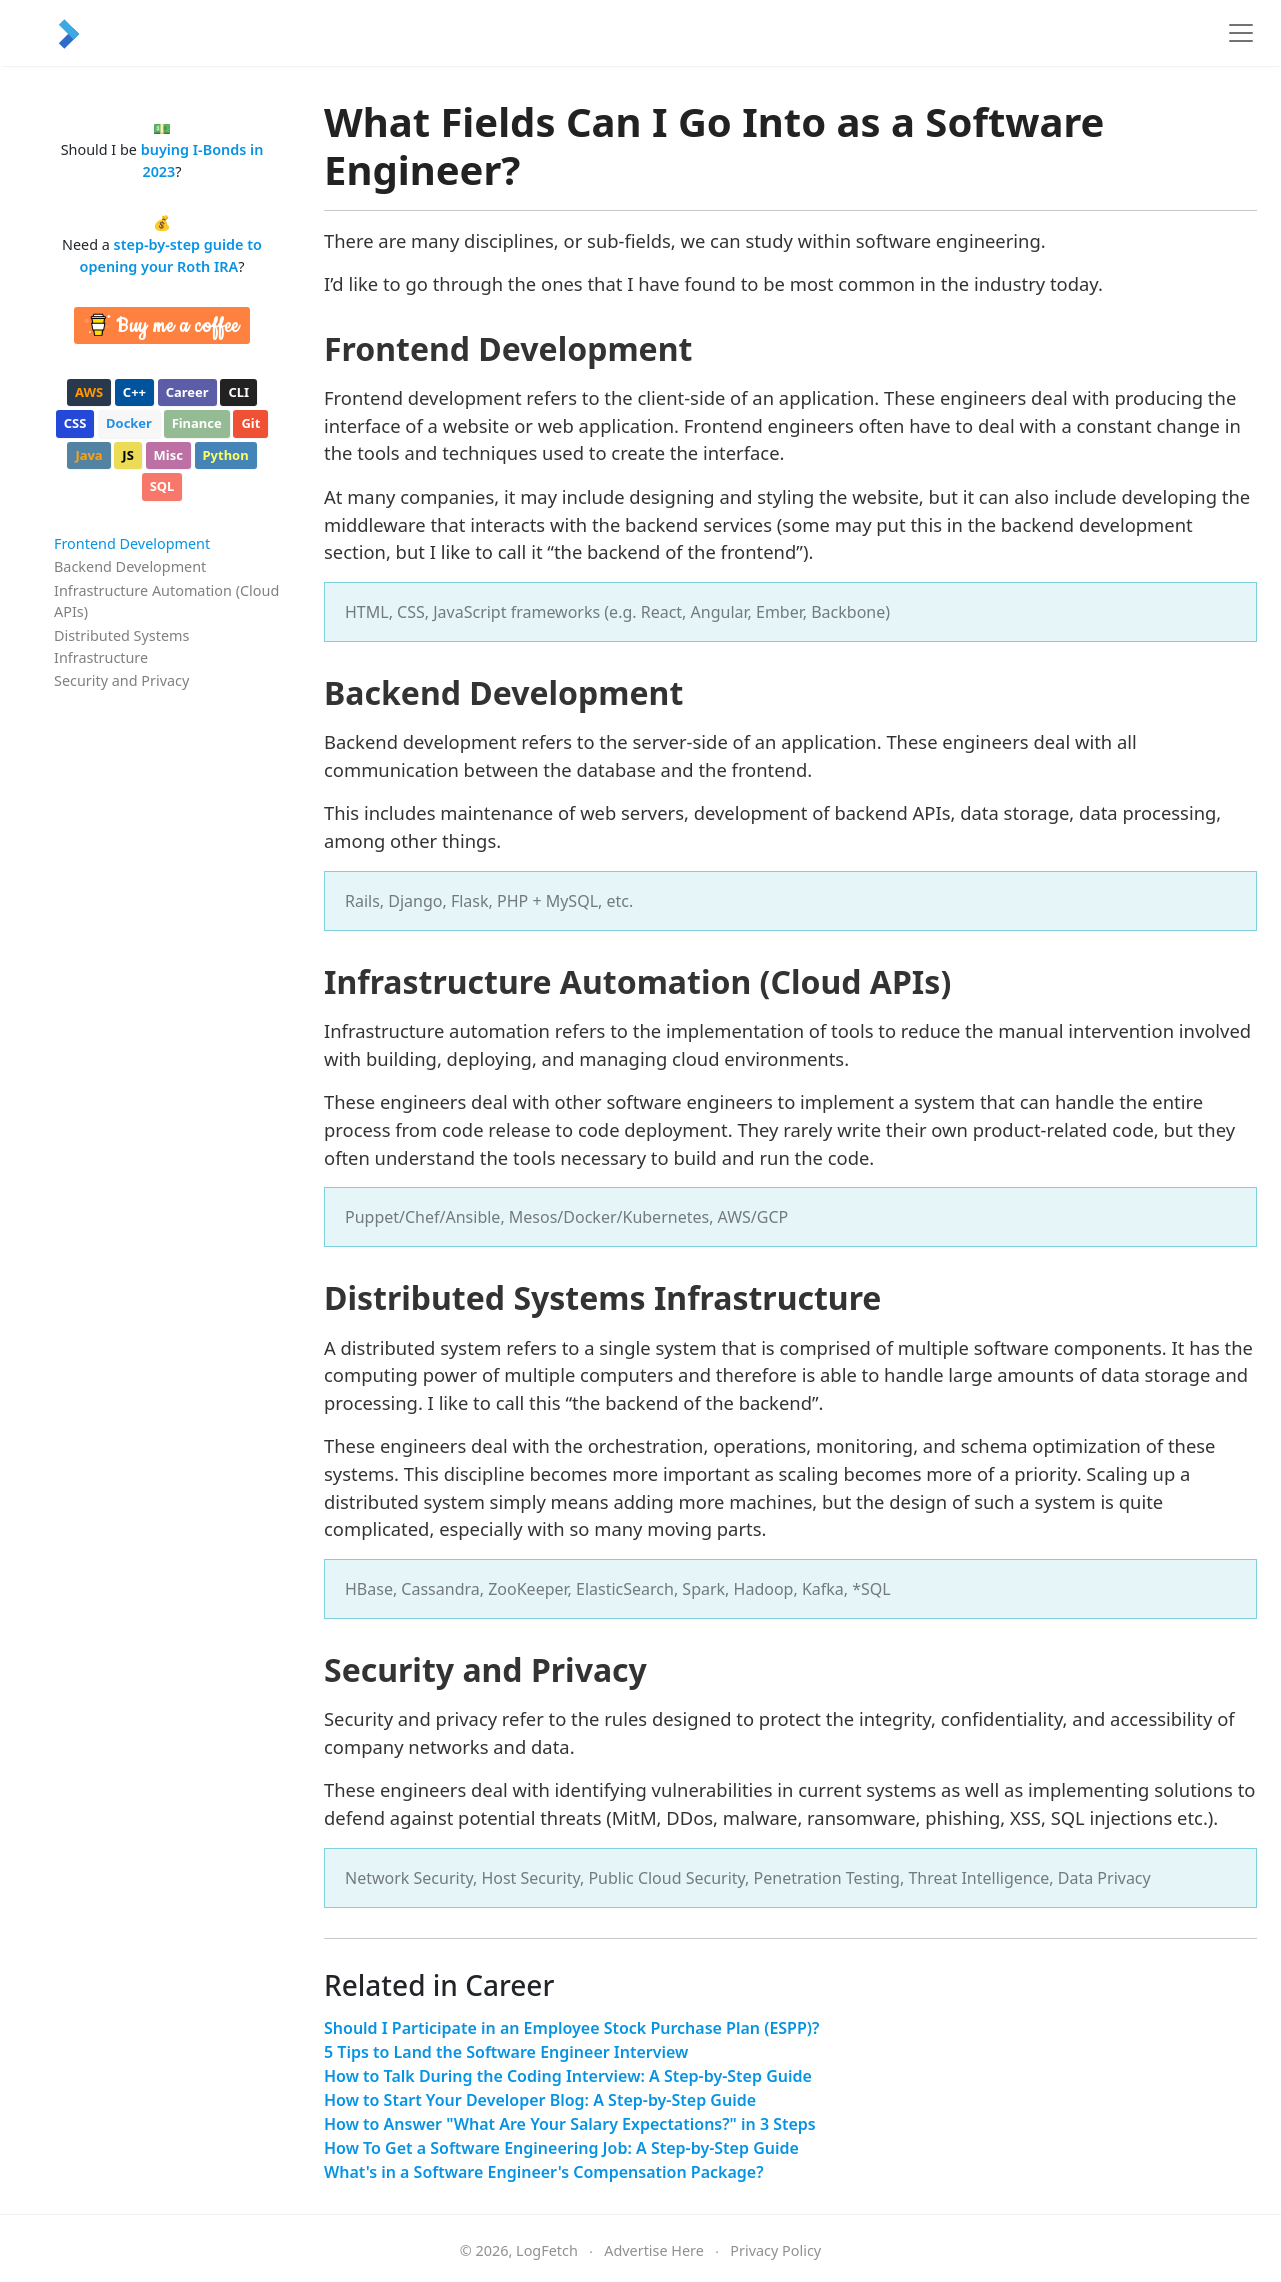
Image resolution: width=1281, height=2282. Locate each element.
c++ (134, 392)
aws (89, 392)
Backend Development (130, 566)
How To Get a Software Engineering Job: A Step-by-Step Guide (561, 2148)
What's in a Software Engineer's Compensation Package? (544, 2172)
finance (197, 423)
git (250, 423)
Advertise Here (654, 2250)
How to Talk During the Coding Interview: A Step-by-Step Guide (568, 2076)
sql (162, 486)
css (75, 423)
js (127, 455)
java (88, 455)
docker (129, 423)
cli (238, 392)
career (187, 392)
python (226, 455)
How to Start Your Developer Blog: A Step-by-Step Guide (540, 2100)
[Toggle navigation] (1241, 33)
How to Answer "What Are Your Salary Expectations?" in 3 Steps (570, 2124)
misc (168, 455)
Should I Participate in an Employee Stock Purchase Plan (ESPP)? (571, 2028)
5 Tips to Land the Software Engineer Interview (506, 2052)
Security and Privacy (121, 680)
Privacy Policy (775, 2250)
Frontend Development (132, 543)
